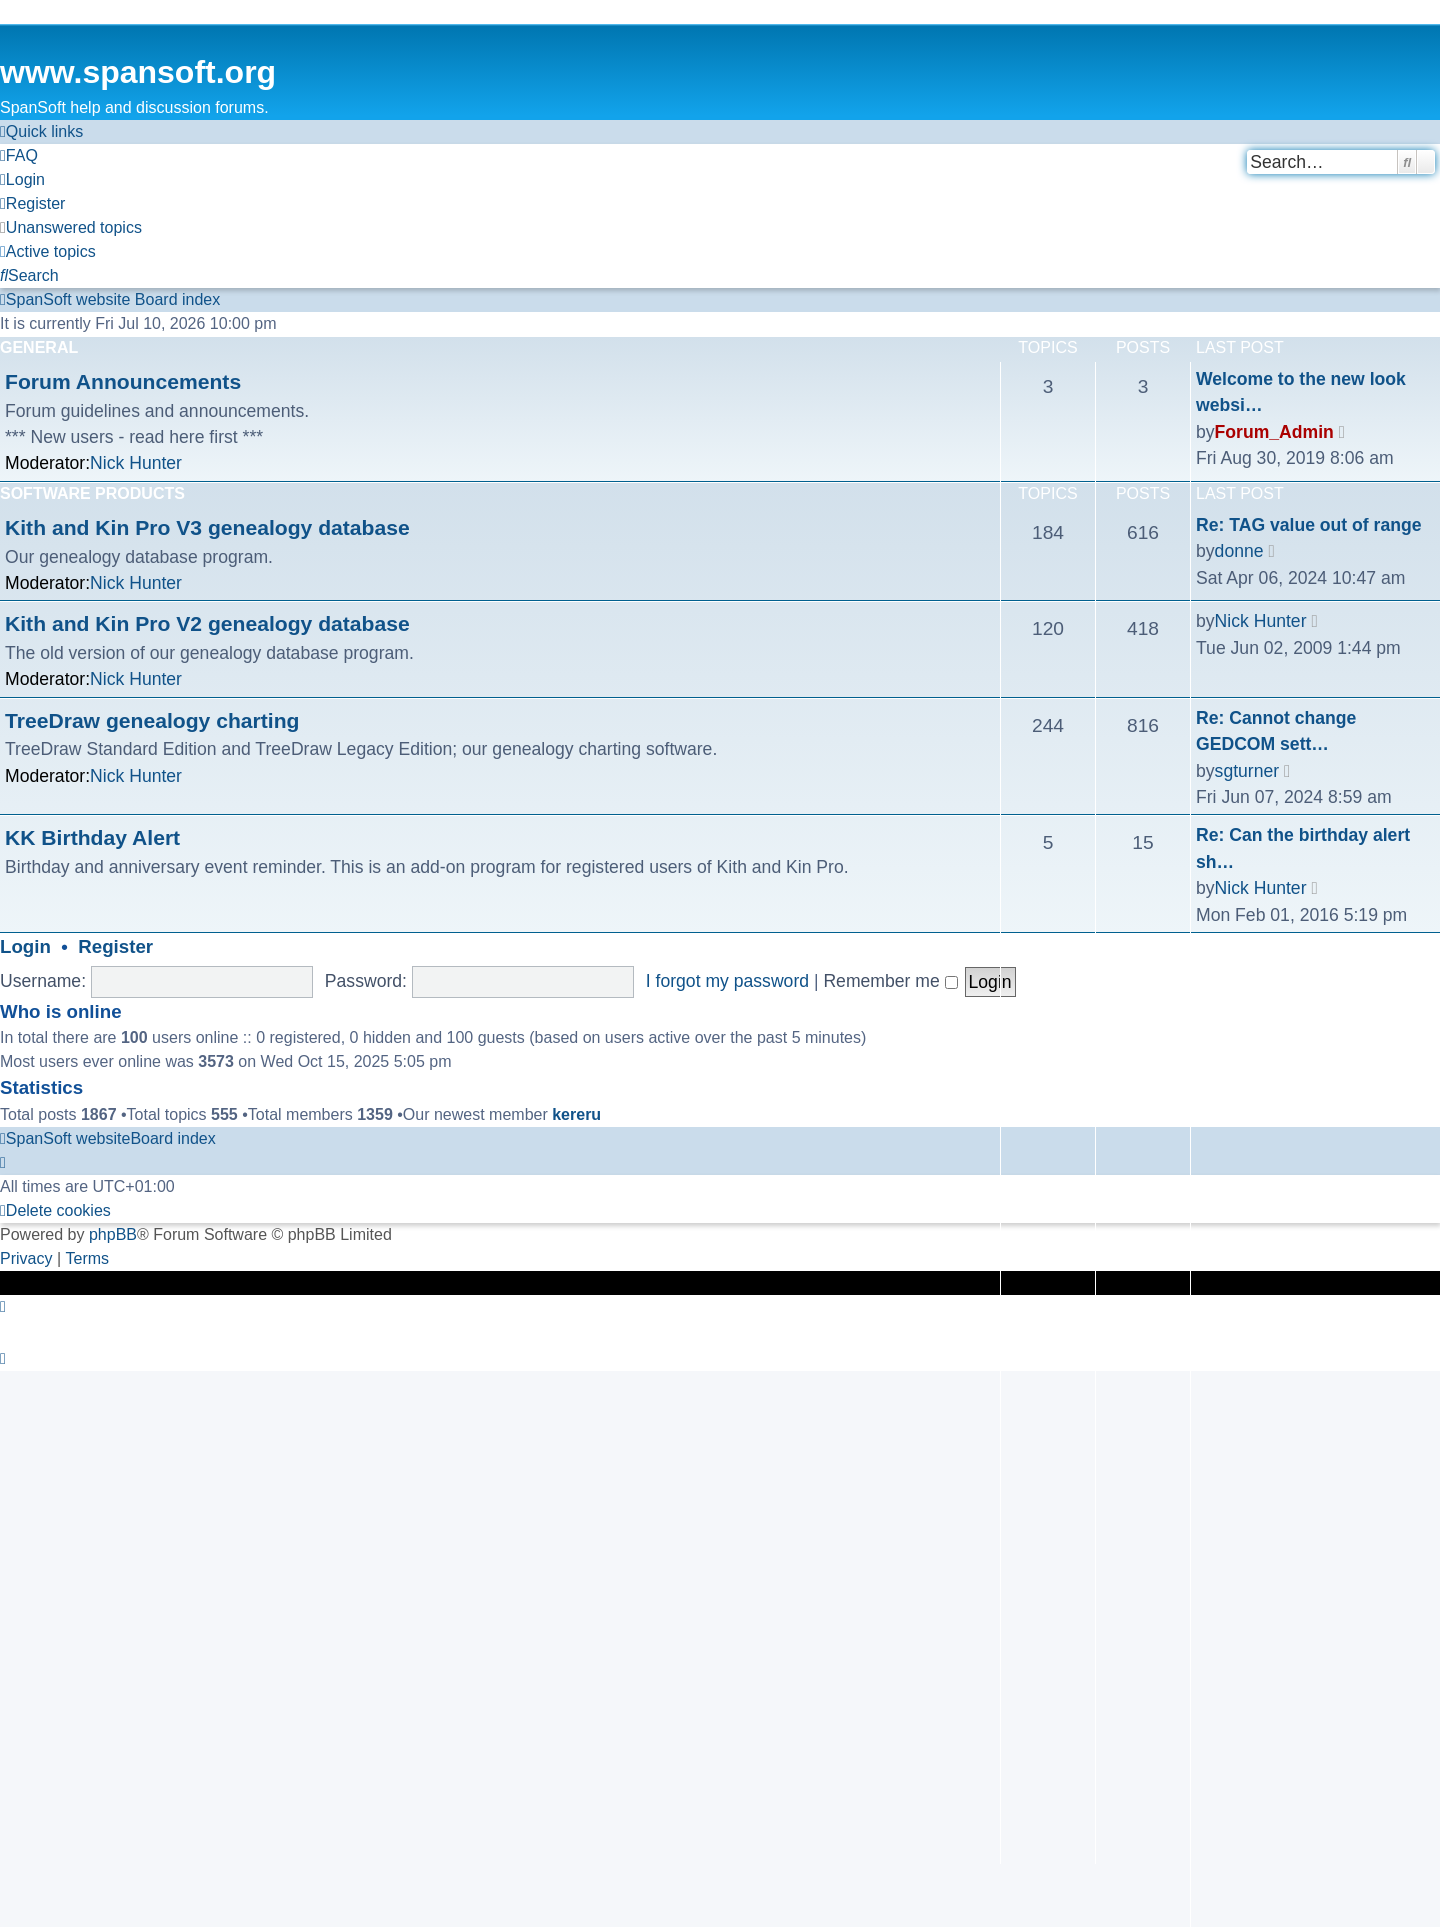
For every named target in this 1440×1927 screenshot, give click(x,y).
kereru (576, 1114)
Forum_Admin (1274, 432)
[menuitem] (19, 156)
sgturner (1247, 771)
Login (25, 946)
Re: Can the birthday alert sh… (1303, 848)
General (39, 347)
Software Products (92, 493)
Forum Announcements (123, 381)
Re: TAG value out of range (1308, 525)
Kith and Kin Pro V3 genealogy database (207, 527)
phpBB (113, 1234)
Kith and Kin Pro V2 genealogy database (207, 623)
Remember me (890, 981)
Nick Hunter (136, 463)
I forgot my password (727, 981)
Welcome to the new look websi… (1301, 392)
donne (1239, 551)
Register (115, 946)
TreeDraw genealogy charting (152, 720)
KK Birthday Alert (92, 837)
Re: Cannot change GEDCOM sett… (1276, 731)
